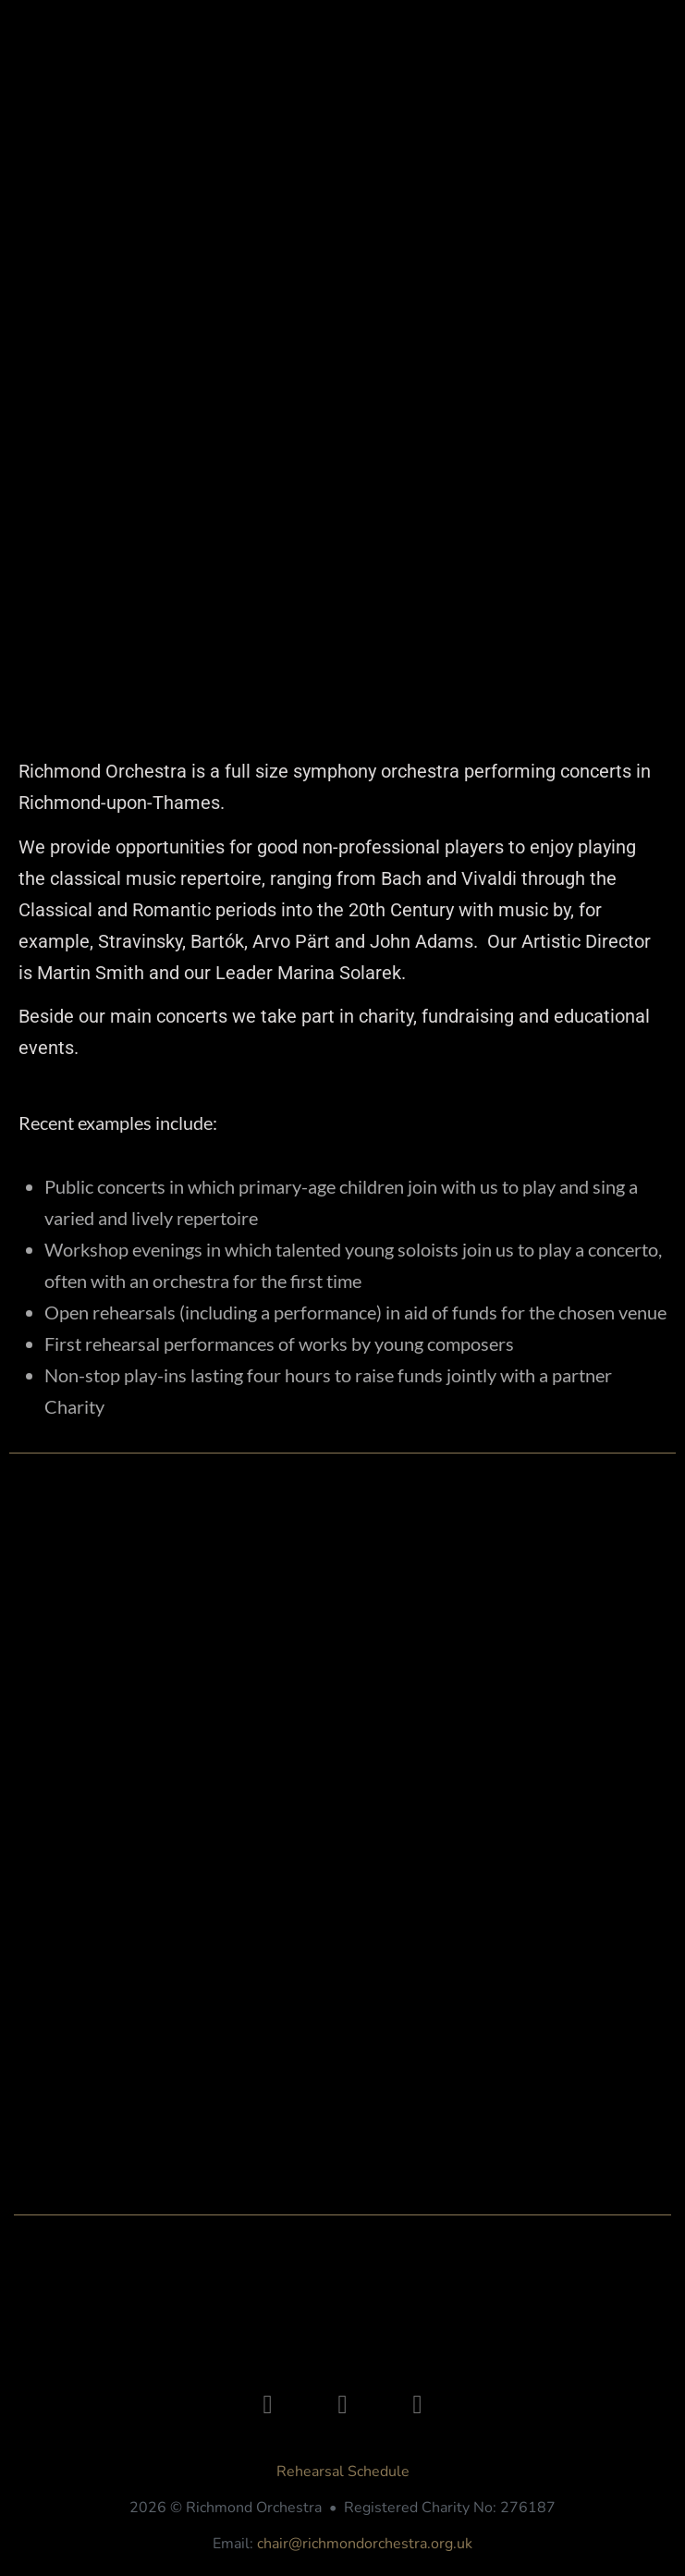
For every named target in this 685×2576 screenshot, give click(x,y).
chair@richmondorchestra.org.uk (364, 2543)
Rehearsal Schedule (343, 2471)
